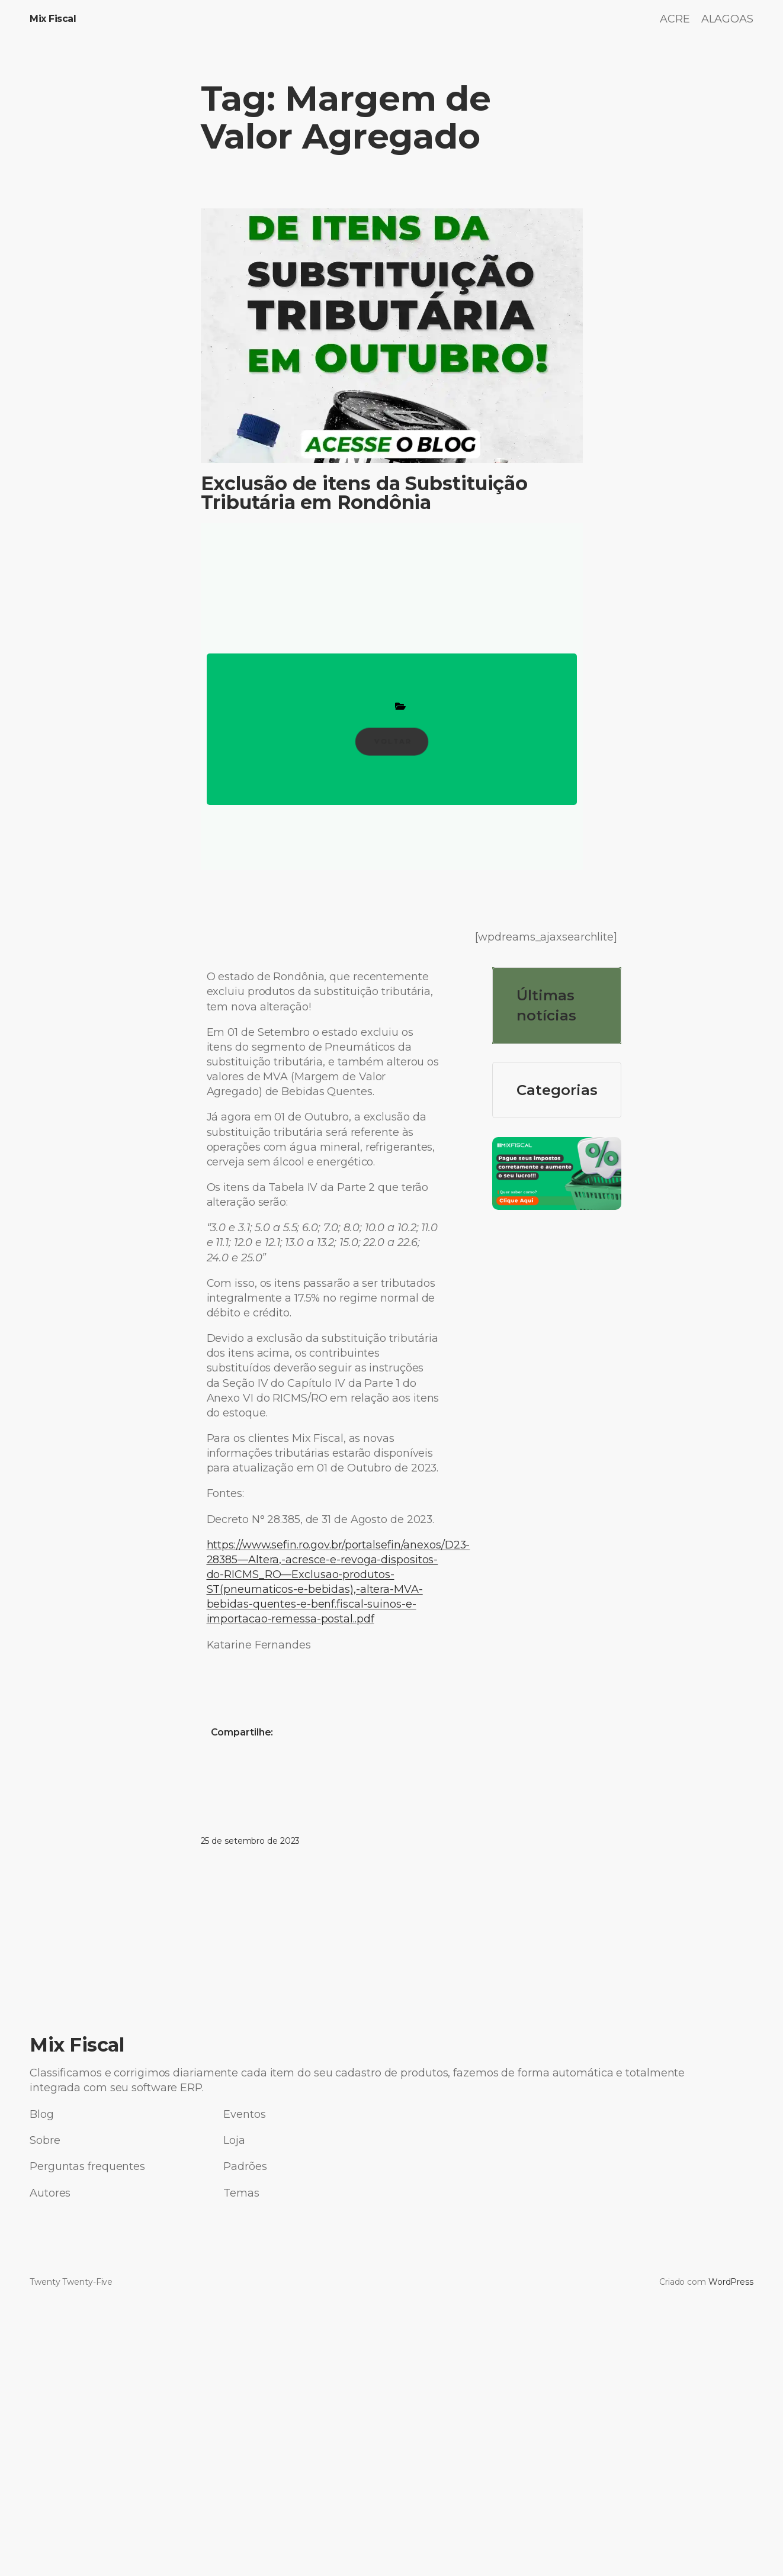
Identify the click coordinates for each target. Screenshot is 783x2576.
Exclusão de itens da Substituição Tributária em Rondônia (364, 493)
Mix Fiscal (53, 18)
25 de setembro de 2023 (250, 1841)
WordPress (730, 2281)
